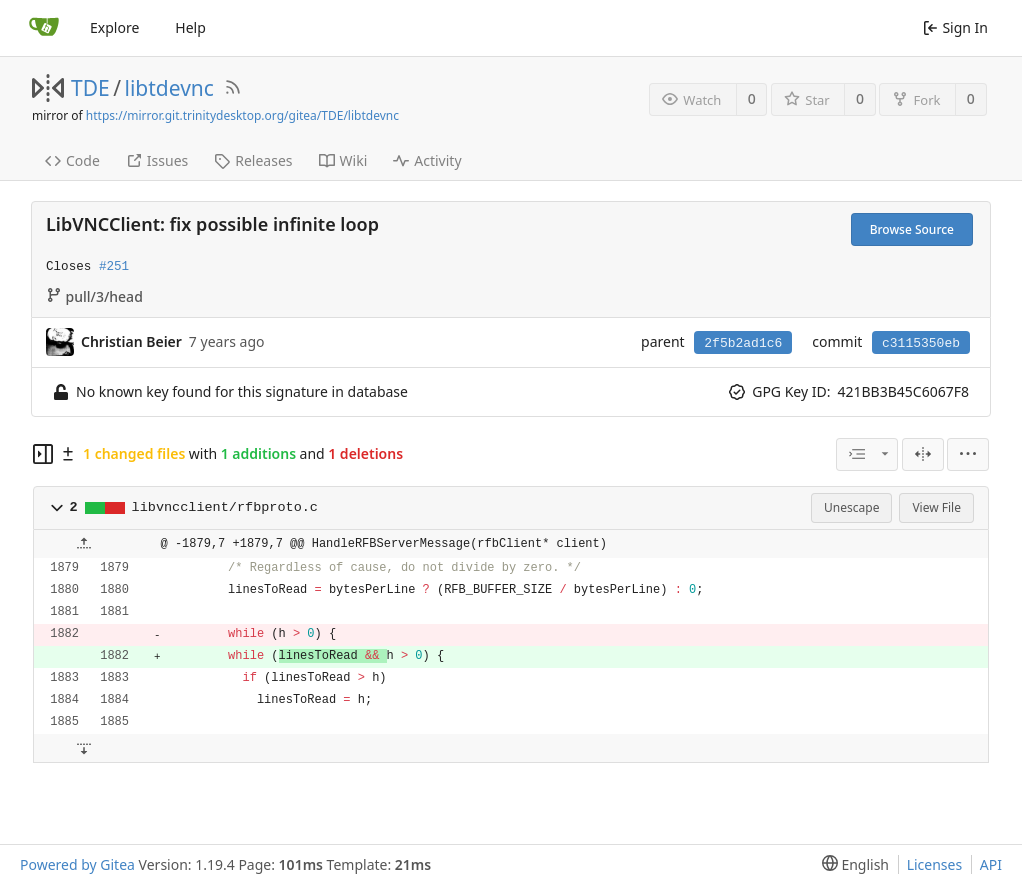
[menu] (968, 454)
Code (72, 160)
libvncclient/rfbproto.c (225, 507)
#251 (114, 267)
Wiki (343, 160)
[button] (57, 508)
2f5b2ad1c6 (743, 343)
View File (936, 507)
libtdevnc (169, 88)
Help (190, 27)
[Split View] (923, 454)
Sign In (955, 27)
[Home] (44, 28)
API (991, 864)
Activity (427, 160)
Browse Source (912, 229)
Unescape (851, 507)
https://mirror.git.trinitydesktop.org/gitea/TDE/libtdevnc (242, 115)
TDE (90, 88)
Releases (253, 160)
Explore (114, 27)
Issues (157, 160)
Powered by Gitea (77, 864)
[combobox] (867, 454)
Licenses (935, 864)
